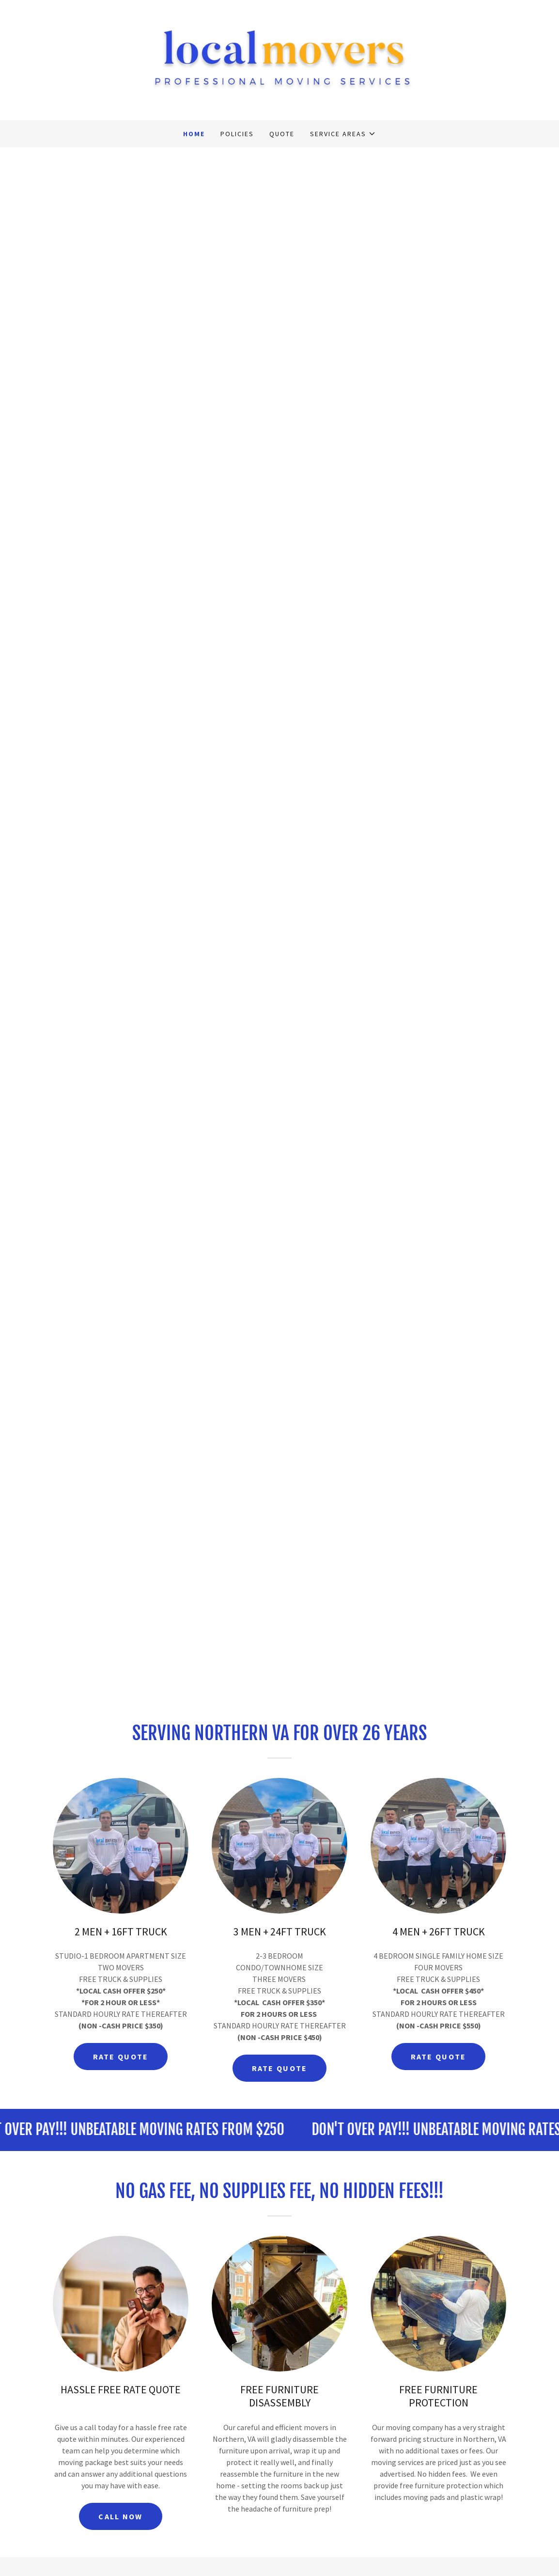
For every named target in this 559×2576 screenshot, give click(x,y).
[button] (343, 134)
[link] (279, 59)
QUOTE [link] (282, 133)
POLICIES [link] (237, 133)
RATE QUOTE (121, 2056)
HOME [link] (194, 133)
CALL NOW (120, 2516)
